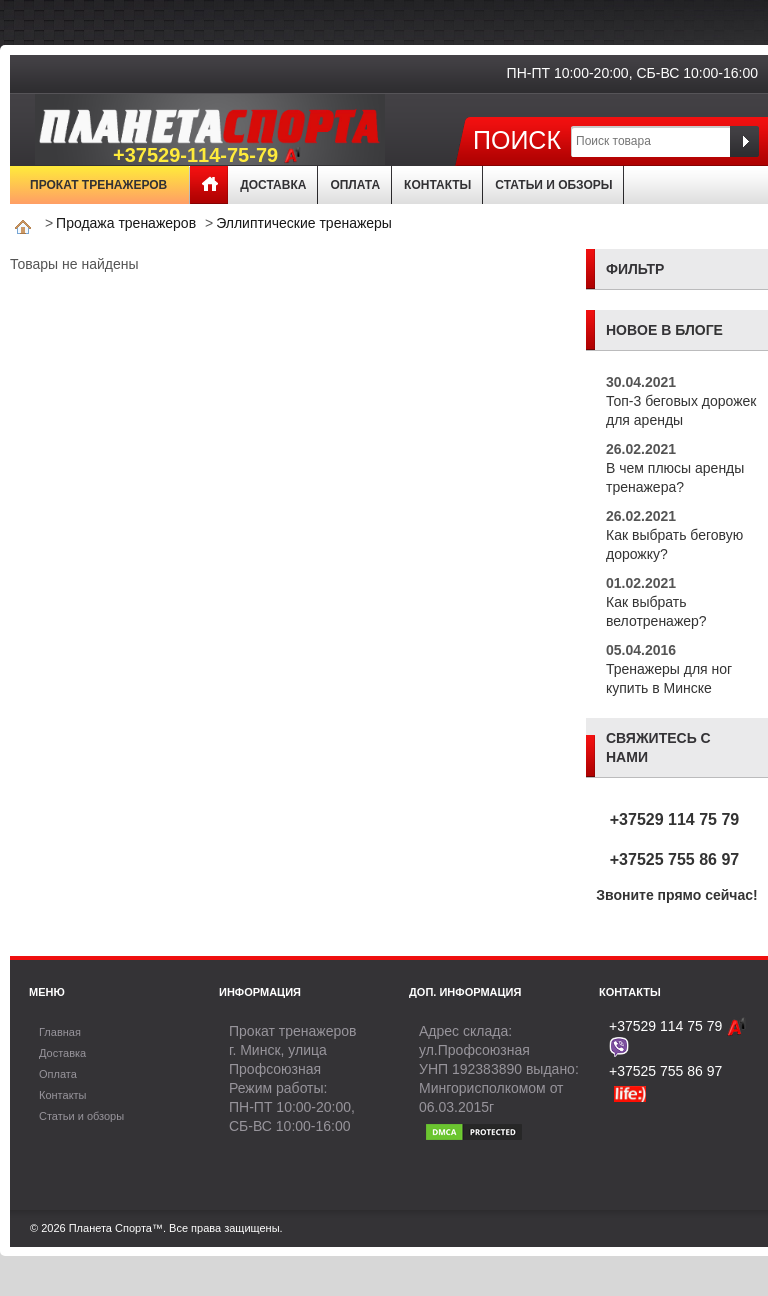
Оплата (355, 185)
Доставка (273, 185)
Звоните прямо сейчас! (677, 895)
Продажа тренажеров (126, 223)
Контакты (437, 185)
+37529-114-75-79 (207, 155)
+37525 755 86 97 (674, 859)
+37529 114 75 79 (674, 819)
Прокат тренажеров (98, 185)
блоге (699, 330)
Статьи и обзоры (553, 185)
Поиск (517, 139)
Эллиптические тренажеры (304, 223)
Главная (209, 185)
